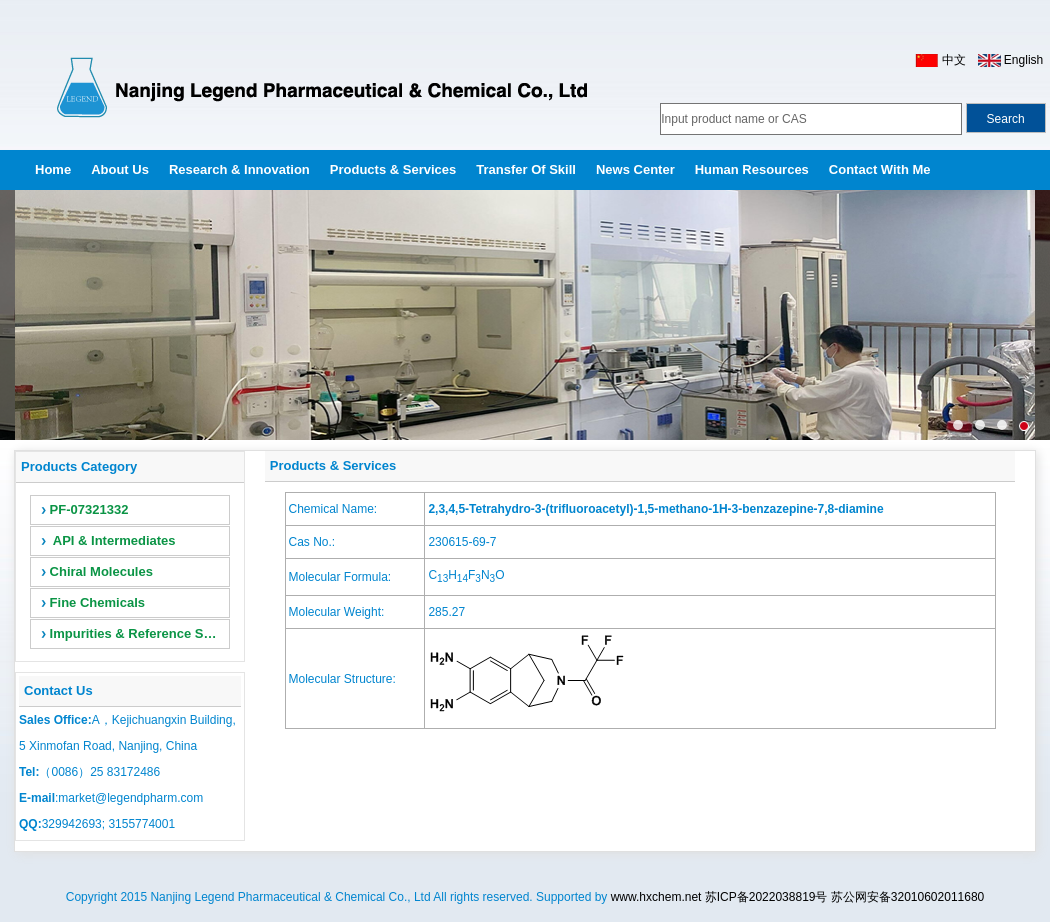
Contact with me (880, 169)
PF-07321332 (84, 509)
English (1023, 60)
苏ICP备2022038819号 (766, 897)
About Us (120, 169)
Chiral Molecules (97, 571)
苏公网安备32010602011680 (907, 897)
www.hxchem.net (656, 897)
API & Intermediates (108, 540)
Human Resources (752, 169)
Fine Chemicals (93, 602)
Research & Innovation (239, 169)
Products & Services (393, 169)
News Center (635, 169)
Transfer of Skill (526, 169)
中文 (951, 60)
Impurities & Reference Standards (135, 633)
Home (53, 169)
